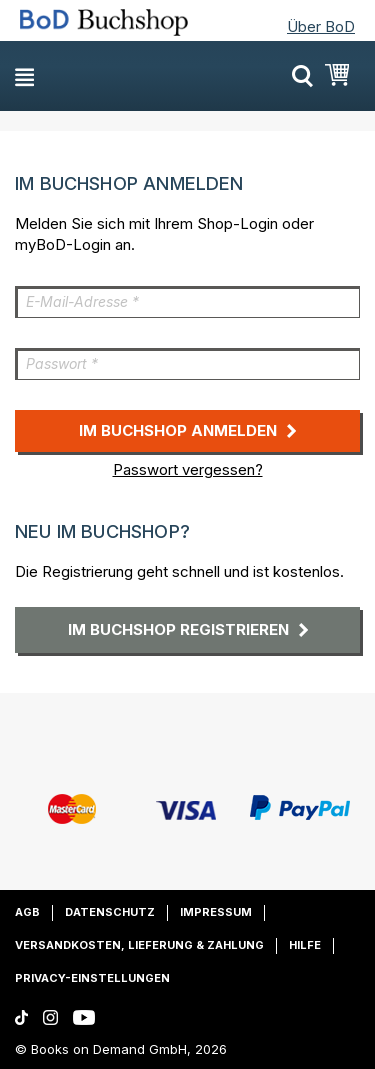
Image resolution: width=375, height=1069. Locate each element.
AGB (27, 912)
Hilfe (305, 945)
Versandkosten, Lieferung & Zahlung (139, 945)
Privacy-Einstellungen (92, 978)
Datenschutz (110, 912)
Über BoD (321, 26)
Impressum (216, 912)
